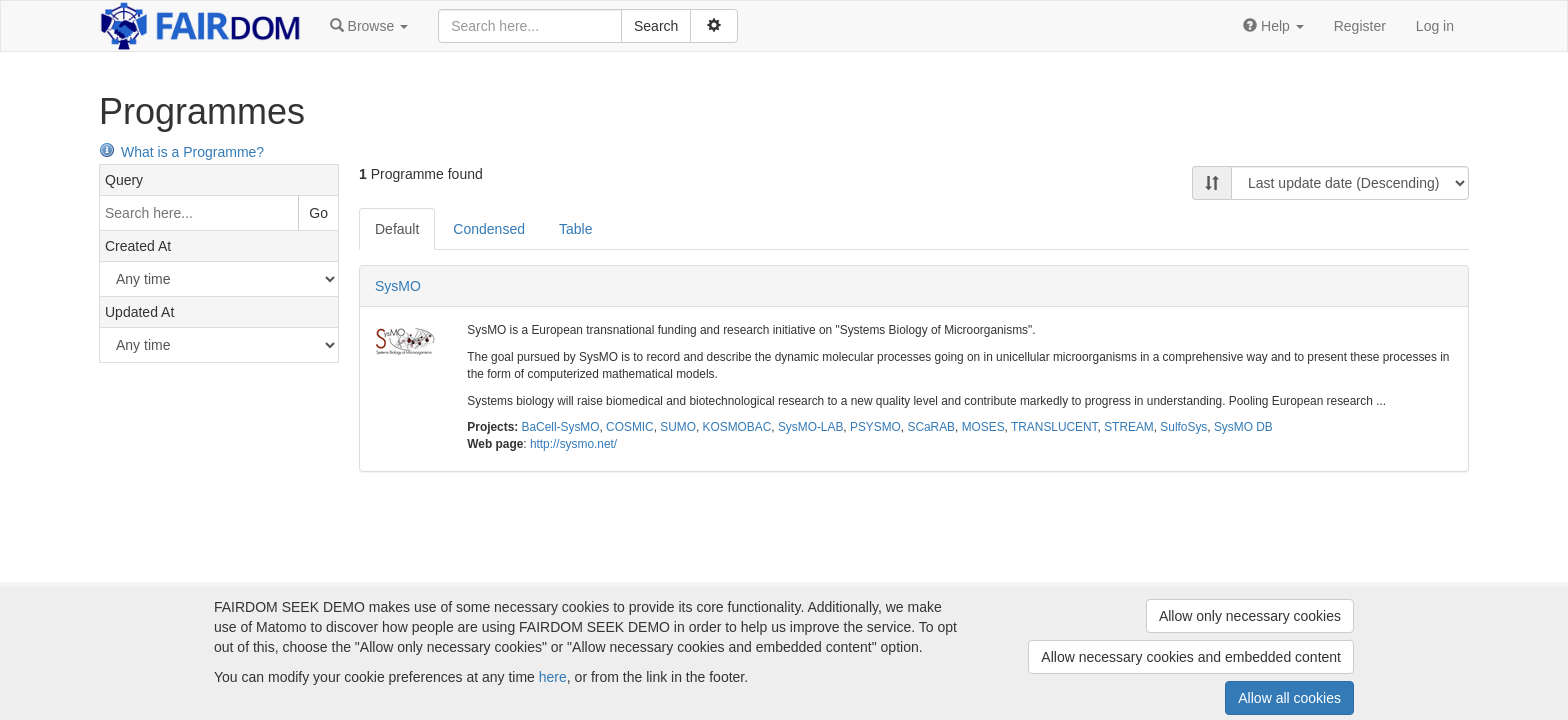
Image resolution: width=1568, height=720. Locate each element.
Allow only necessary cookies (1250, 616)
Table (575, 229)
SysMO (398, 286)
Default (397, 229)
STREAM (1129, 427)
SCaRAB (931, 427)
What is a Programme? (181, 152)
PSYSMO (875, 427)
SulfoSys (1183, 427)
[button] (369, 26)
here (553, 677)
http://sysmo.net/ (573, 444)
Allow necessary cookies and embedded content (1191, 657)
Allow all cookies (1289, 698)
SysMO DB (1243, 427)
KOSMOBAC (737, 427)
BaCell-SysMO (561, 427)
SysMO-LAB (810, 427)
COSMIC (630, 427)
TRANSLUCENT (1054, 427)
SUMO (678, 427)
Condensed (489, 229)
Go (318, 213)
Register (1360, 26)
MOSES (983, 427)
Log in (1435, 26)
